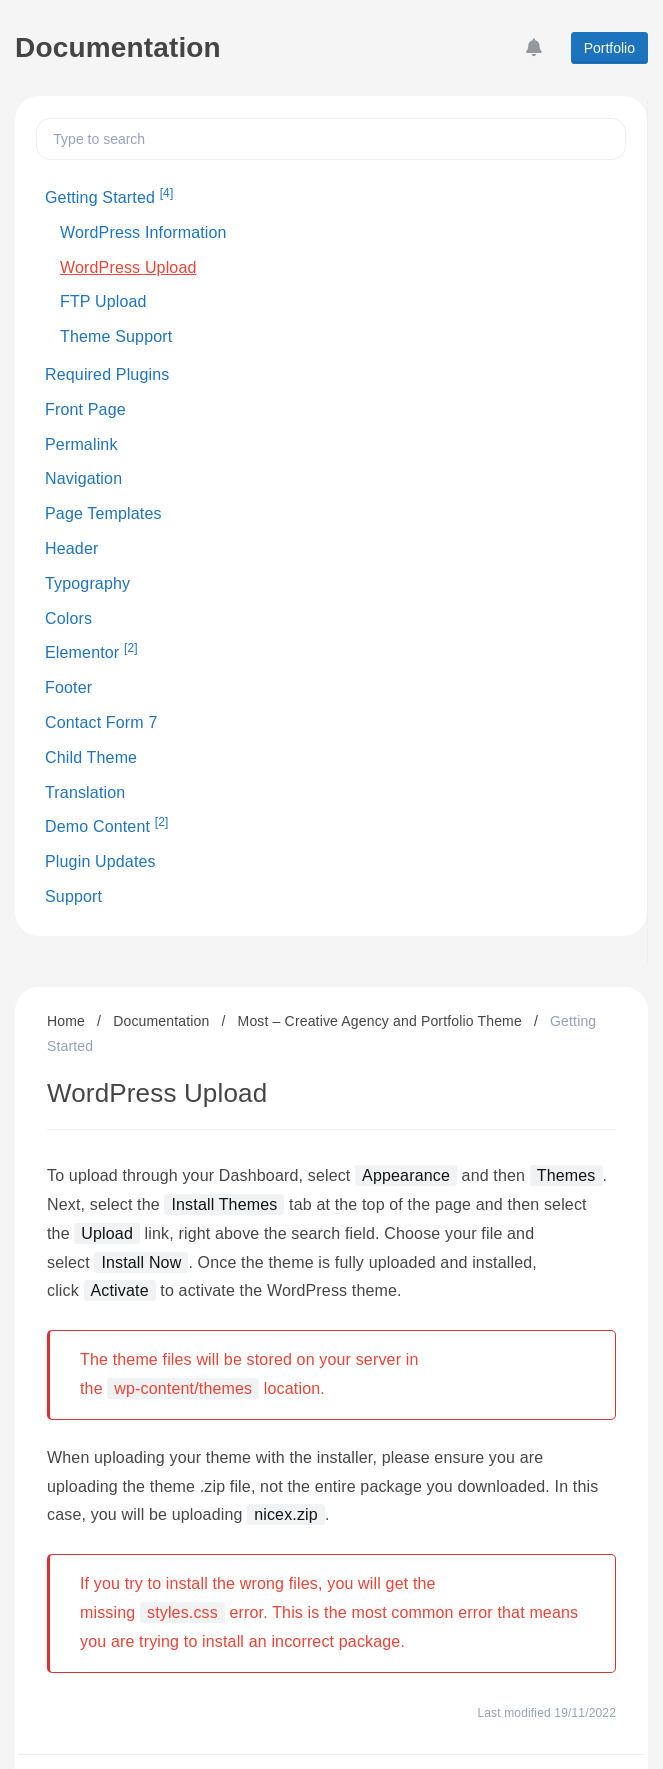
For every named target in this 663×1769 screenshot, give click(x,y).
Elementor (91, 651)
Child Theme (91, 757)
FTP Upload (103, 301)
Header (71, 548)
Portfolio (609, 48)
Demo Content (107, 825)
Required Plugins (107, 374)
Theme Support (116, 336)
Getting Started (109, 196)
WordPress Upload (128, 267)
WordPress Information (143, 232)
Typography (87, 583)
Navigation (83, 478)
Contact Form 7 (101, 722)
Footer (68, 687)
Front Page (85, 409)
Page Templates (103, 513)
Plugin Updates (100, 861)
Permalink (81, 444)
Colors (68, 618)
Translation (85, 792)
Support (73, 896)
